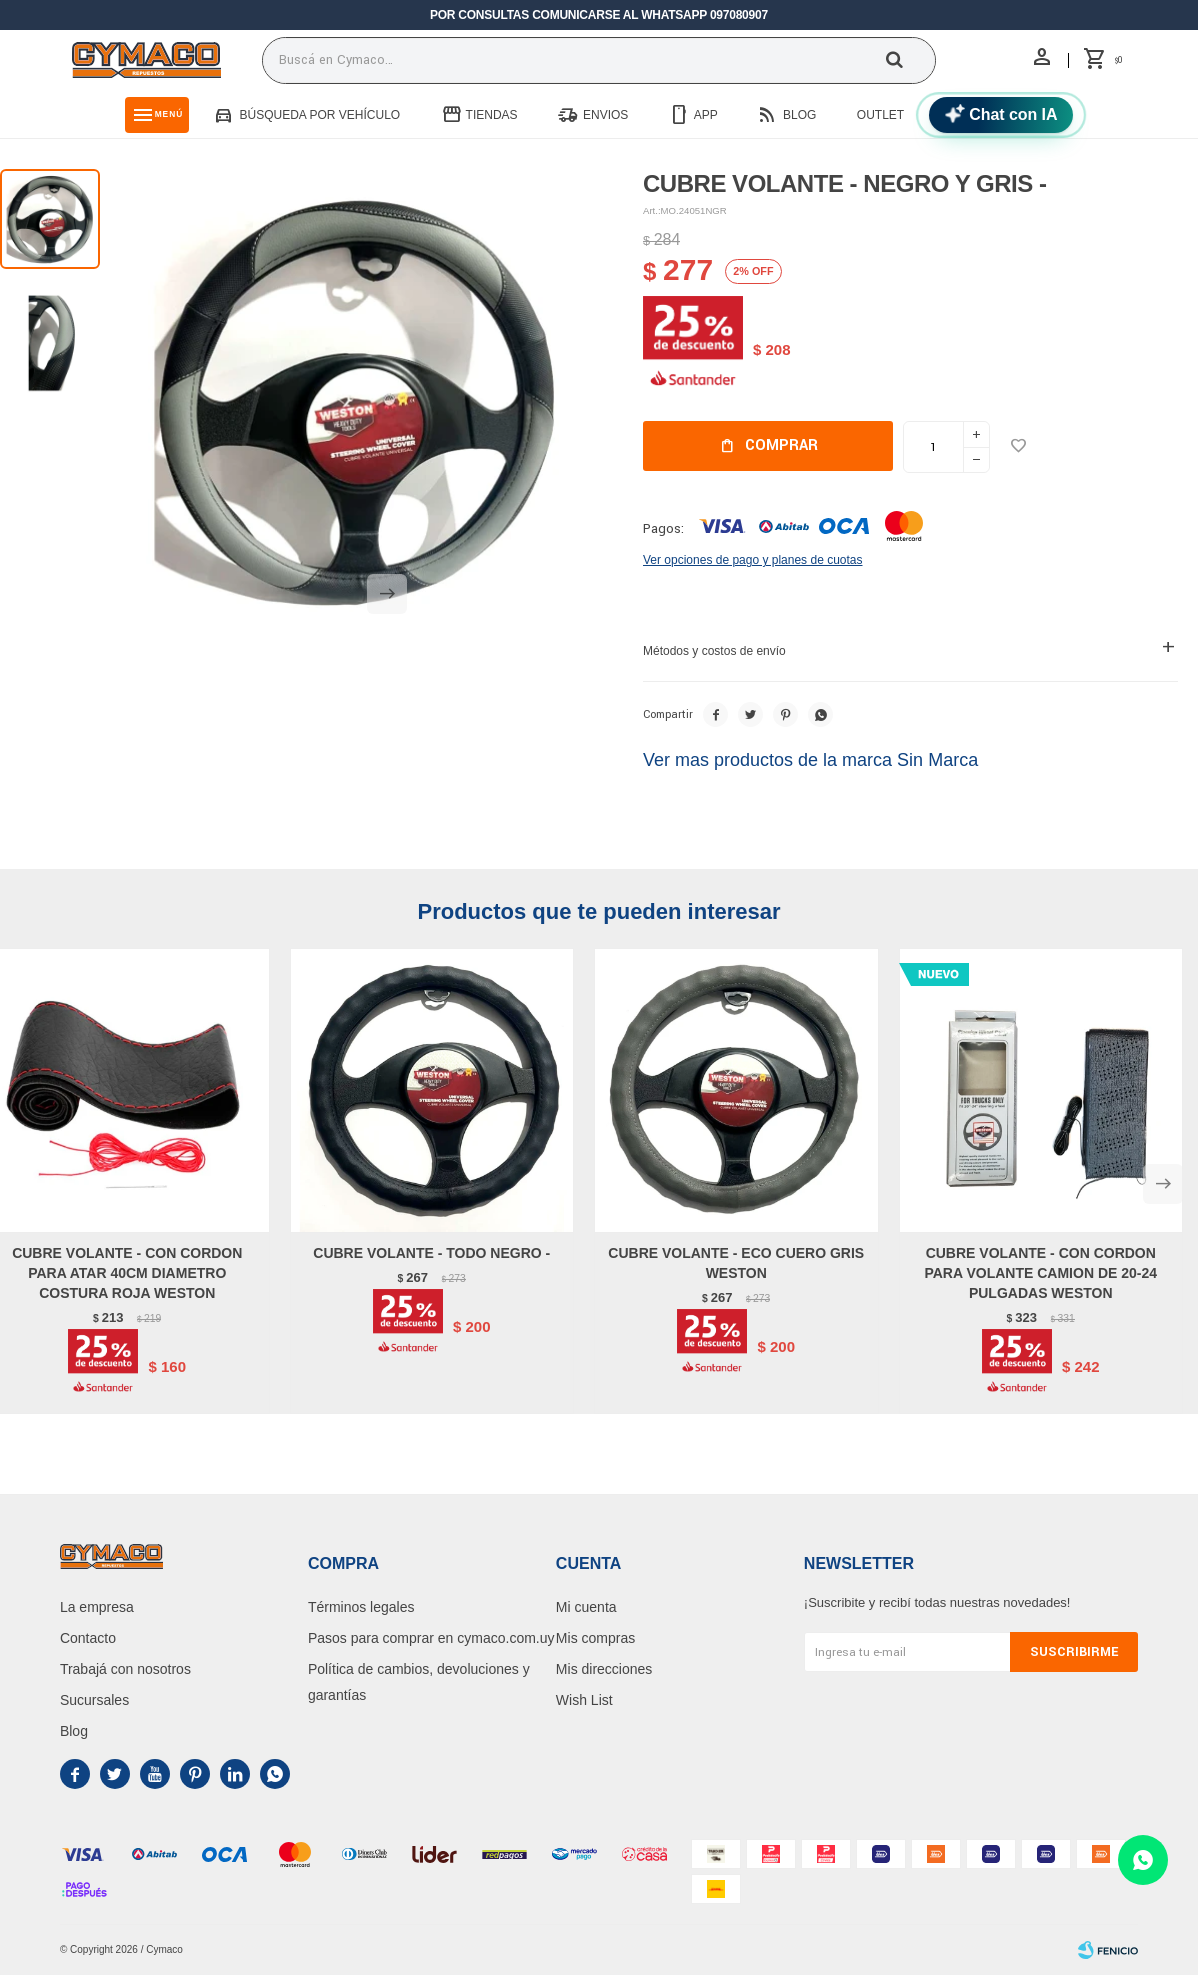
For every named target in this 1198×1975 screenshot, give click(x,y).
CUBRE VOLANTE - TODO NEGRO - (431, 1253)
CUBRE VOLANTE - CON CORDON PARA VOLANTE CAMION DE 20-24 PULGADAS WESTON (1040, 1273)
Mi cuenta (586, 1607)
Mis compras (595, 1638)
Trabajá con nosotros (125, 1669)
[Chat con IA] (1001, 115)
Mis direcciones (604, 1669)
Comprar (781, 445)
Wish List (584, 1700)
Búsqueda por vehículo (319, 115)
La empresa (97, 1607)
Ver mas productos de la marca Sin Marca (810, 760)
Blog (799, 115)
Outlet (880, 115)
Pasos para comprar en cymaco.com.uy (431, 1638)
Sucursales (94, 1700)
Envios (605, 115)
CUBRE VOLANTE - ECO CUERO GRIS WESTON (736, 1263)
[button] (387, 606)
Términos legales (361, 1607)
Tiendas (492, 115)
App (706, 115)
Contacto (88, 1638)
